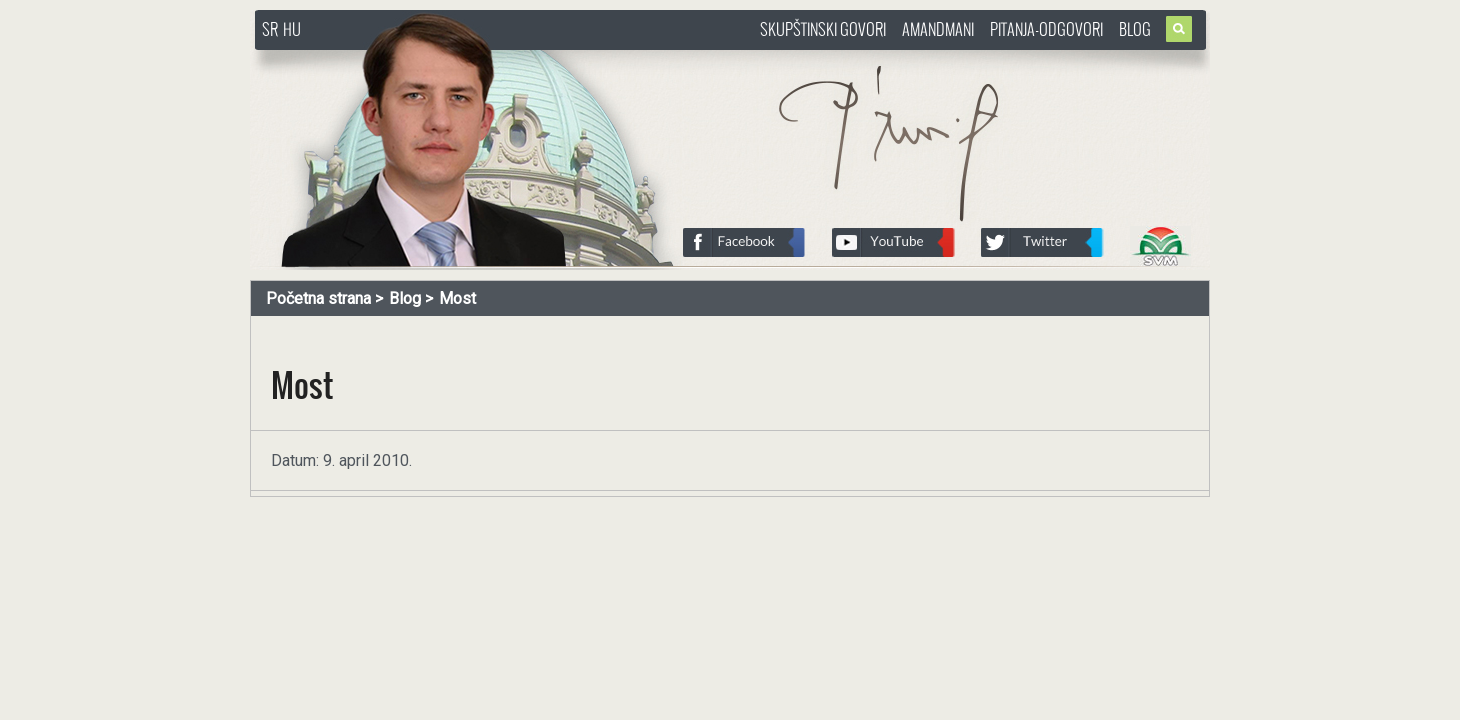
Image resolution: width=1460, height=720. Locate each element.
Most (457, 298)
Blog (1135, 29)
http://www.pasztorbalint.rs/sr (415, 59)
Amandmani (938, 29)
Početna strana (318, 298)
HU (292, 29)
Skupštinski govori (823, 29)
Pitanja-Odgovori (1046, 29)
